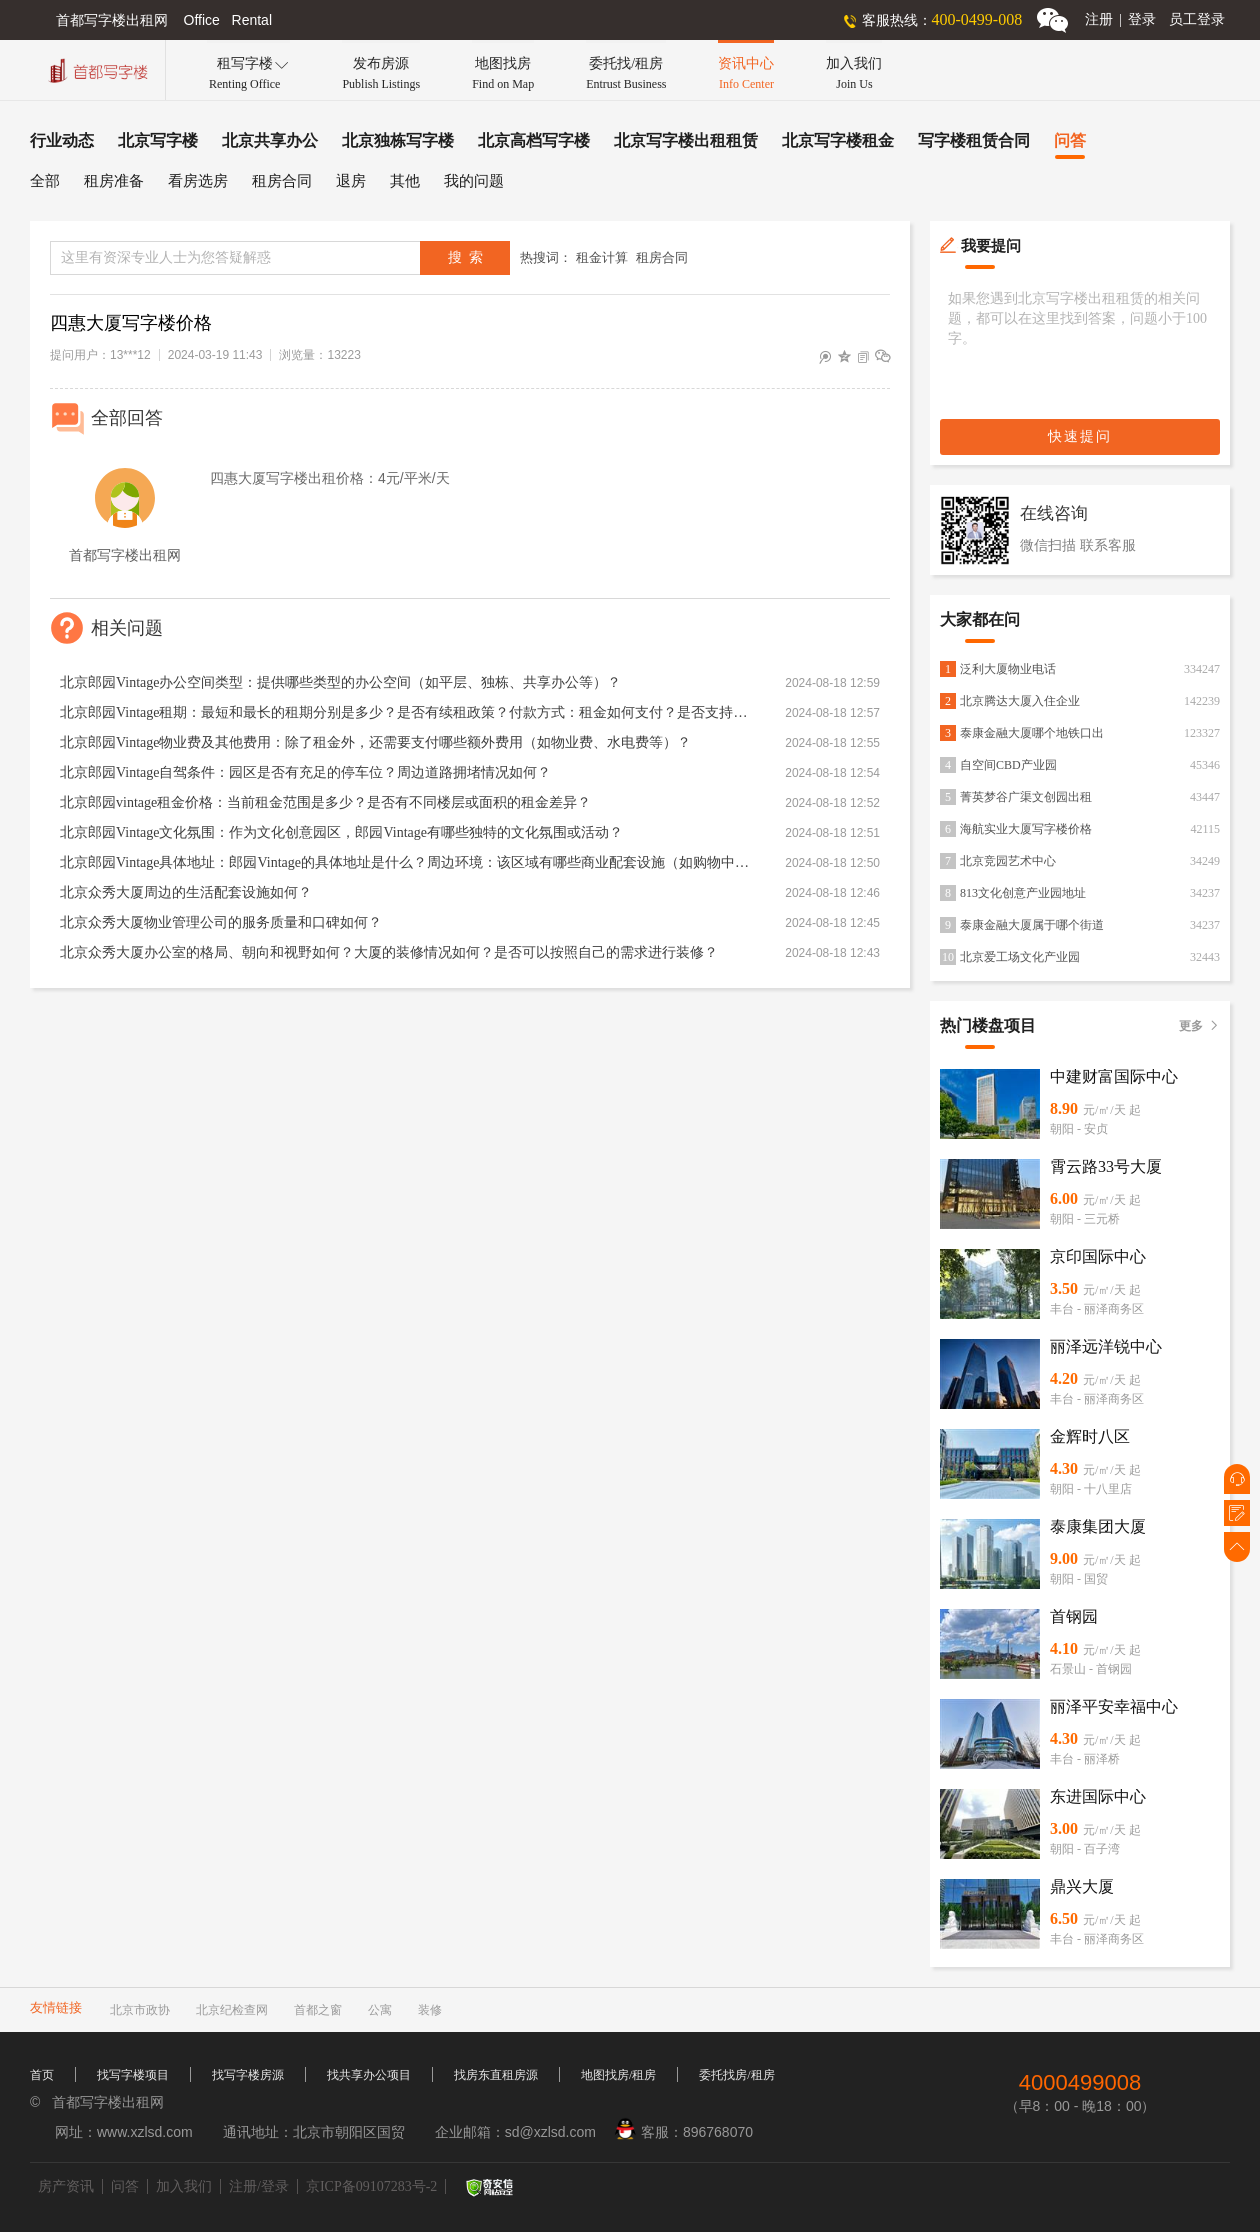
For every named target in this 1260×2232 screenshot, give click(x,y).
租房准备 (114, 181)
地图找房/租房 (618, 2075)
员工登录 (1197, 19)
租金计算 (602, 257)
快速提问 (1080, 436)
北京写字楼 (158, 140)
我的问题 (474, 181)
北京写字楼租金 (838, 140)
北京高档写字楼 (534, 140)
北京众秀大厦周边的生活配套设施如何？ (186, 892)
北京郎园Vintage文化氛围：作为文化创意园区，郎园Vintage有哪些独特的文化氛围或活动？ (341, 832)
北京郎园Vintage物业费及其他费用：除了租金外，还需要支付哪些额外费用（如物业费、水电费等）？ (375, 742)
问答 (1070, 140)
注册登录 (1120, 19)
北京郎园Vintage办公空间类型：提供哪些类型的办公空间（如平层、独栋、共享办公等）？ (340, 682)
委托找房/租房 (736, 2075)
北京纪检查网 (232, 2010)
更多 (1199, 1026)
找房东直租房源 (496, 2075)
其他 (405, 181)
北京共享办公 (270, 140)
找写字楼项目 (133, 2075)
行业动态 (62, 140)
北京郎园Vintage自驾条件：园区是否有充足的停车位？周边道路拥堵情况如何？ (305, 772)
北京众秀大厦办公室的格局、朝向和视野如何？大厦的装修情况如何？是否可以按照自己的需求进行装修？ (389, 952)
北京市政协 (140, 2010)
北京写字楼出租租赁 (686, 140)
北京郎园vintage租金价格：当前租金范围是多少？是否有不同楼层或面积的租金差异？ (325, 802)
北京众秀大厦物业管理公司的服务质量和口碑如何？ (221, 922)
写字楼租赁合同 (974, 140)
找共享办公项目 (369, 2075)
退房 (351, 181)
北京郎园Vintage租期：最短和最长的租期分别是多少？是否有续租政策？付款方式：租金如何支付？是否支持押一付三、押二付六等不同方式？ (405, 712)
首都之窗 (318, 2010)
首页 (42, 2075)
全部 (45, 181)
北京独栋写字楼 (398, 140)
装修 (430, 2010)
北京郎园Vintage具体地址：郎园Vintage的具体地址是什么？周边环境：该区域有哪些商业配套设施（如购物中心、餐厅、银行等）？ (405, 862)
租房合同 (282, 181)
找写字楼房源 (248, 2075)
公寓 (380, 2010)
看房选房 (198, 181)
